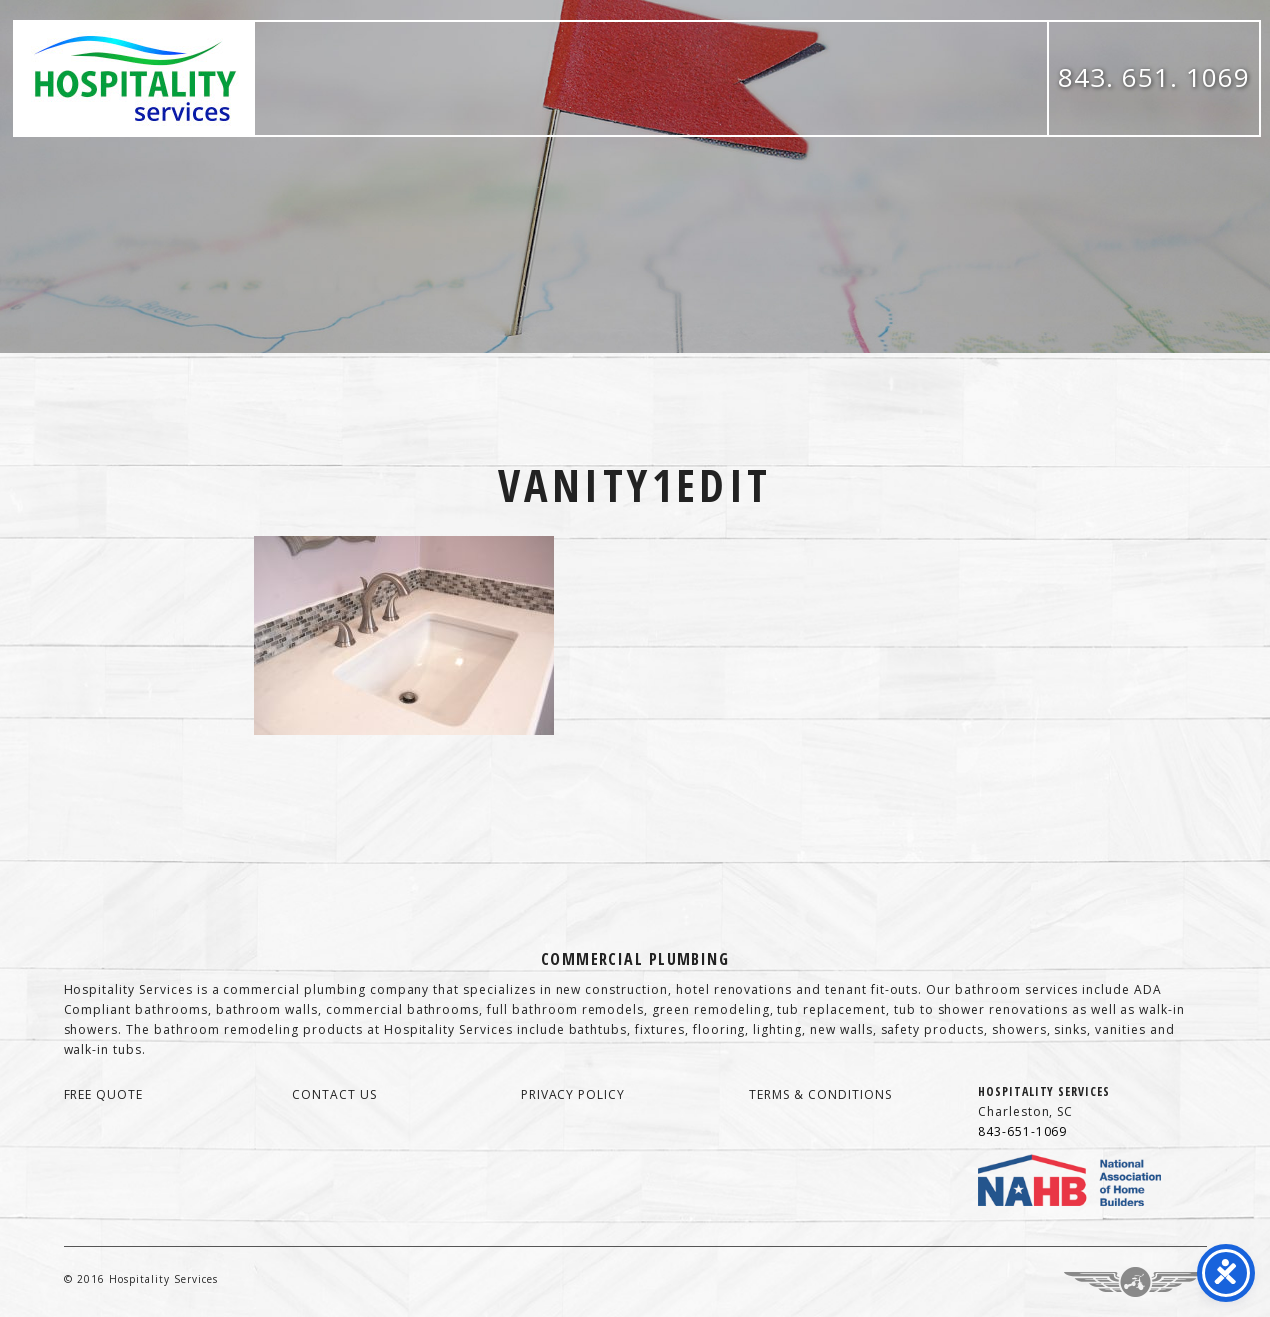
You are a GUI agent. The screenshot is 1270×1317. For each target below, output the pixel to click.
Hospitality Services (135, 78)
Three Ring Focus (1135, 1282)
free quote (104, 1094)
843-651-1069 (1023, 1131)
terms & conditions (820, 1094)
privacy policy (573, 1094)
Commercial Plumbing (635, 959)
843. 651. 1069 (1154, 77)
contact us (334, 1094)
